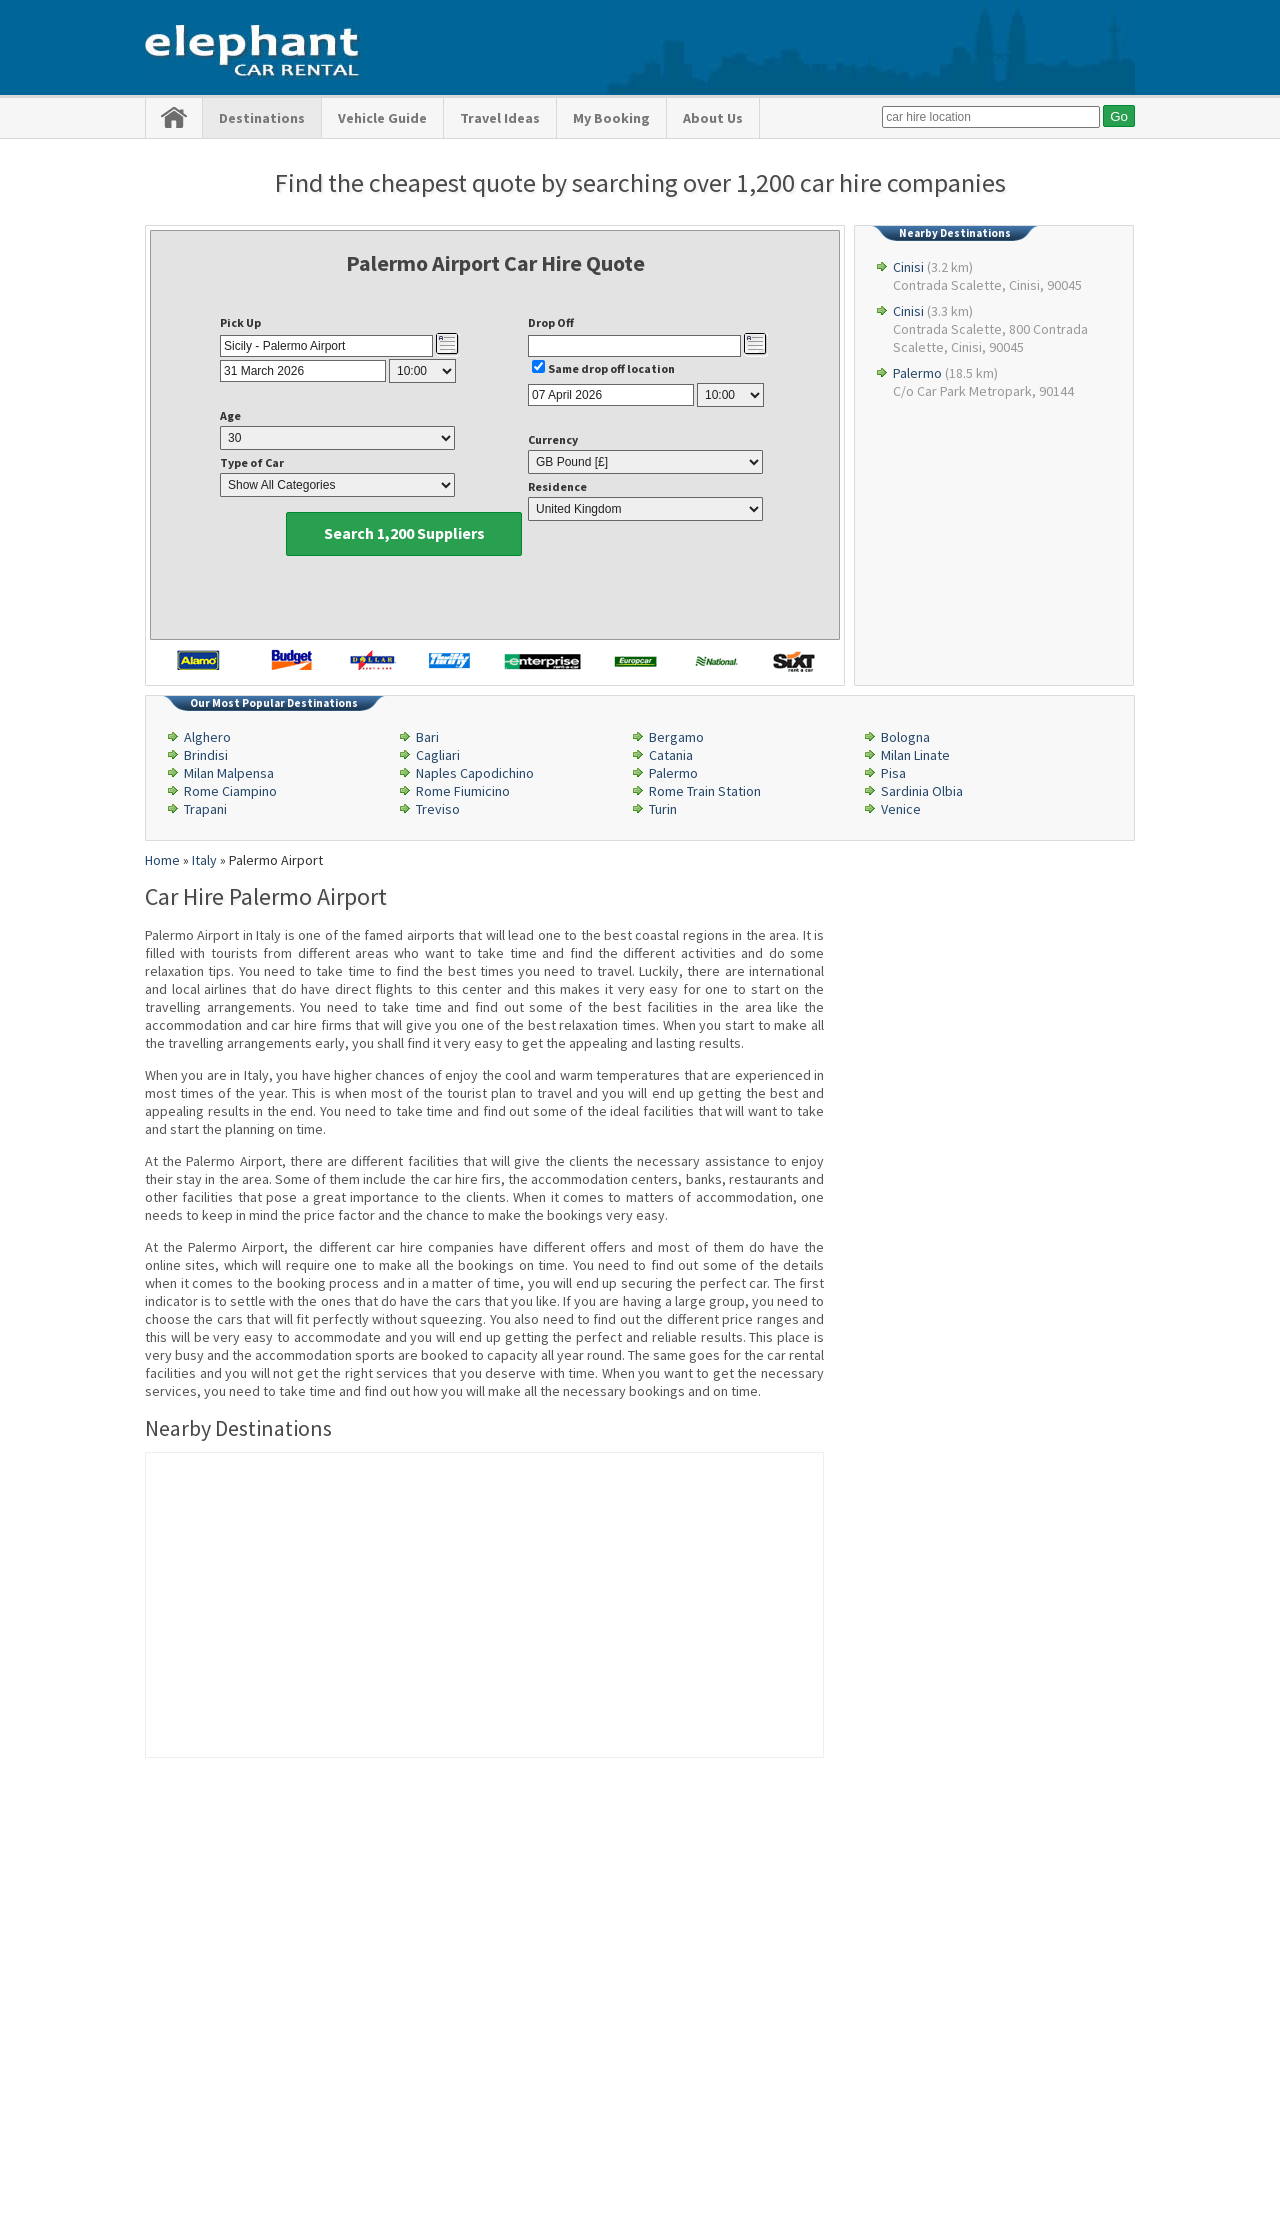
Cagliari (438, 755)
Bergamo (676, 737)
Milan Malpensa (229, 773)
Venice (901, 809)
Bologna (905, 737)
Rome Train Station (705, 791)
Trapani (205, 809)
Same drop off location (611, 368)
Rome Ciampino (230, 791)
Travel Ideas (500, 118)
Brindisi (206, 755)
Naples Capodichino (475, 773)
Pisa (893, 773)
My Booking (611, 118)
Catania (671, 755)
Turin (663, 809)
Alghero (207, 737)
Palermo (917, 373)
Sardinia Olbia (922, 791)
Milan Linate (915, 755)
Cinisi (908, 267)
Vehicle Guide (382, 118)
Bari (427, 737)
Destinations (262, 118)
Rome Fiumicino (463, 791)
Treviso (438, 809)
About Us (713, 118)
